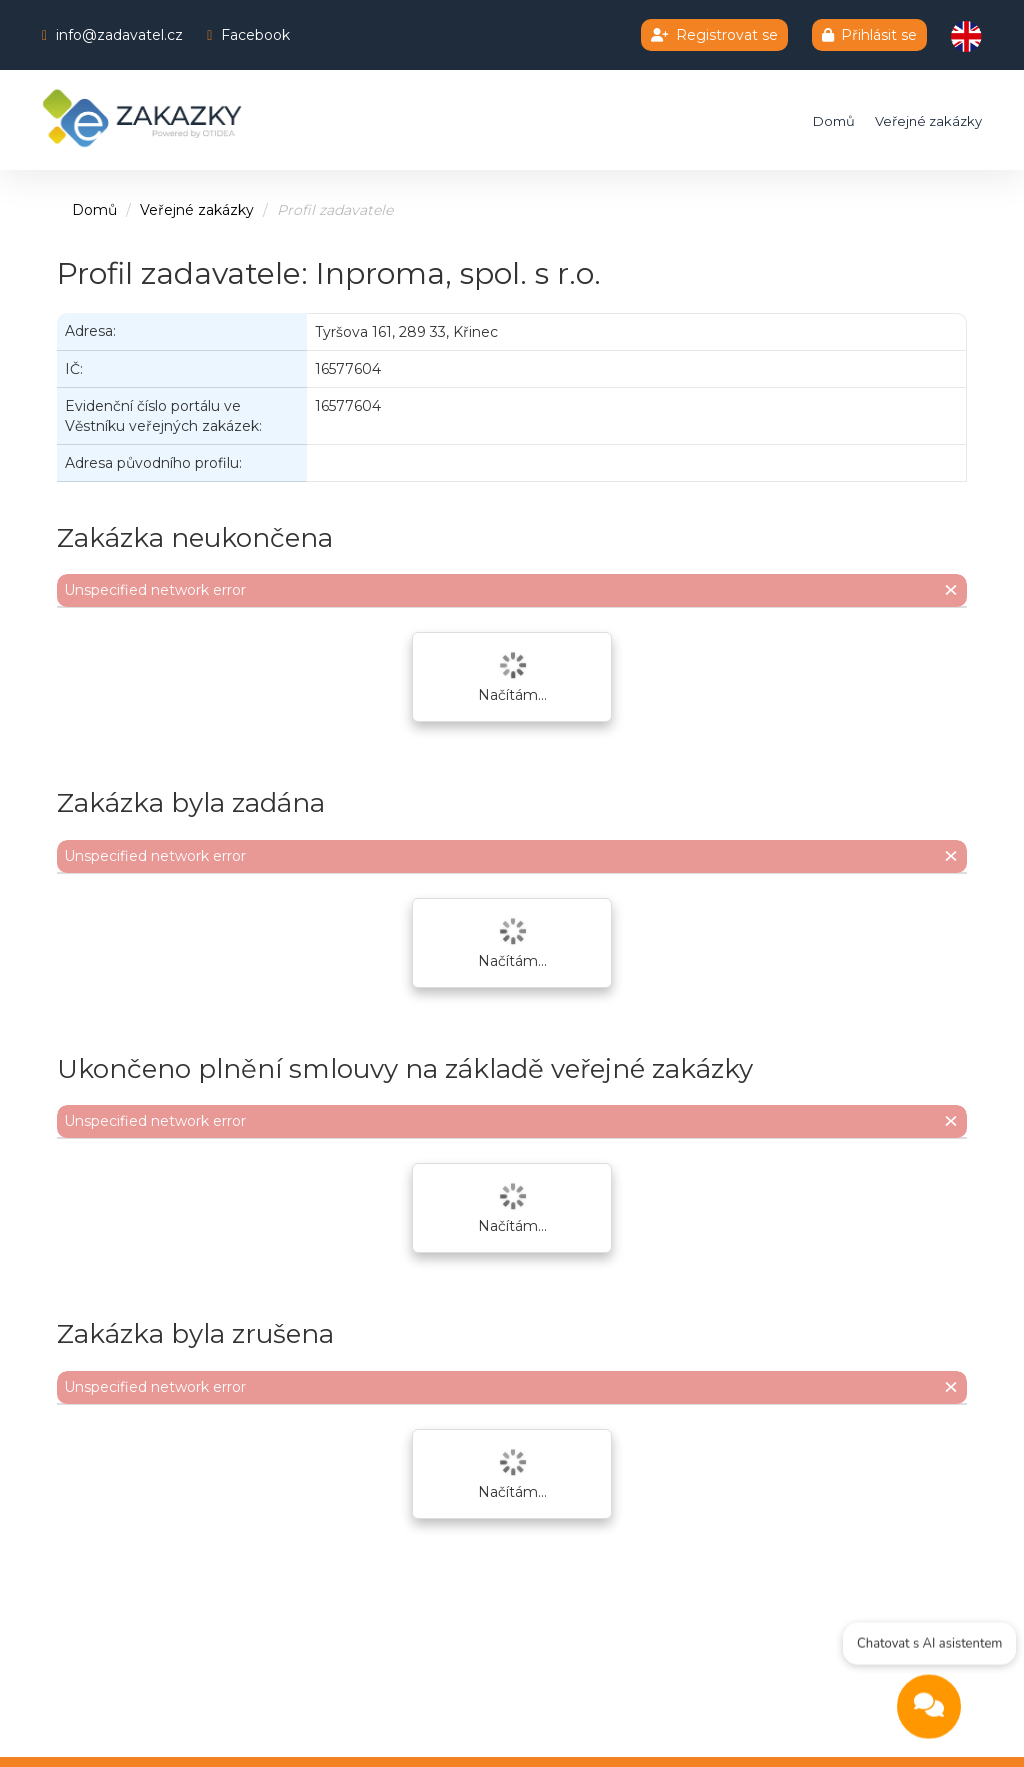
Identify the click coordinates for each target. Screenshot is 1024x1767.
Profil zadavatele (335, 210)
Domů (834, 121)
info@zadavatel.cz (119, 35)
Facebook (255, 35)
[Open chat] (929, 1710)
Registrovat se (714, 35)
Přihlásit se (869, 35)
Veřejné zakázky (928, 121)
